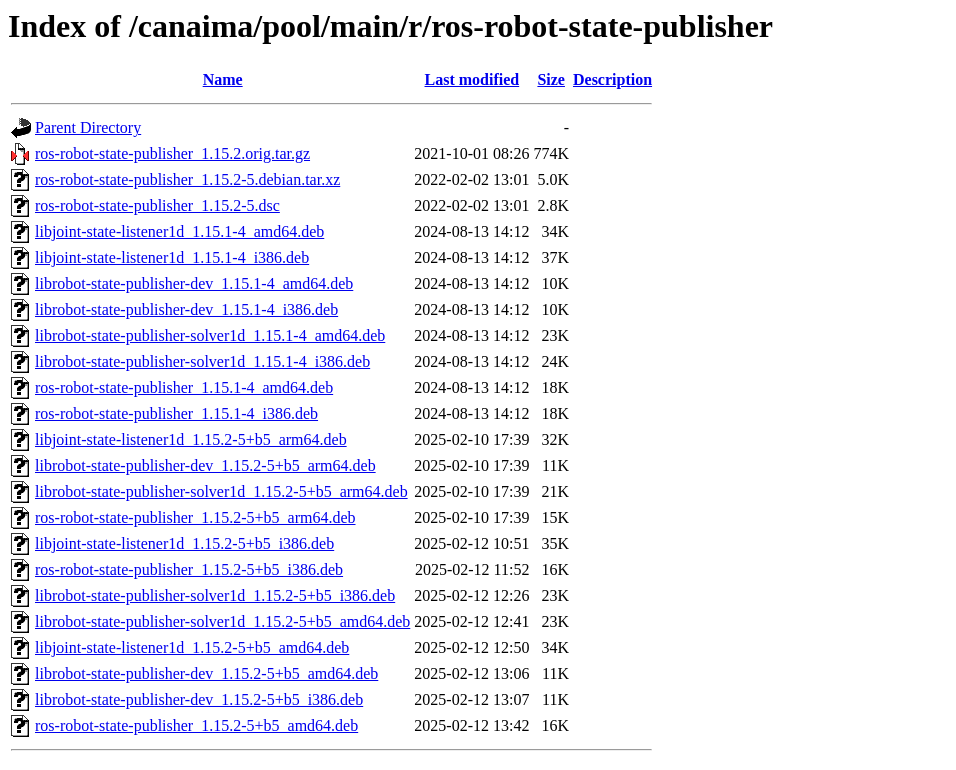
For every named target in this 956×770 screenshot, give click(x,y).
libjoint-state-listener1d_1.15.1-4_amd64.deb (179, 231)
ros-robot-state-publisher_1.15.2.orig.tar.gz (172, 153)
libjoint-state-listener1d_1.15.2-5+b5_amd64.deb (192, 647)
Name (223, 79)
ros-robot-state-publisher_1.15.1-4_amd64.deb (184, 387)
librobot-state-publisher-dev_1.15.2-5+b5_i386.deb (199, 699)
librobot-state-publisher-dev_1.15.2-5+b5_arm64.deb (205, 465)
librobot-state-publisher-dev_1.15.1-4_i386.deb (186, 309)
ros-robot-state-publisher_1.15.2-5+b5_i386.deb (189, 569)
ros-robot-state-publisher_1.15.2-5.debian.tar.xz (187, 179)
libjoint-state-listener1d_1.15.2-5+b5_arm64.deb (191, 439)
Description (612, 79)
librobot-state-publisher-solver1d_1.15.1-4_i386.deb (202, 361)
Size (551, 79)
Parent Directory (88, 127)
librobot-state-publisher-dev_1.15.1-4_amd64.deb (194, 283)
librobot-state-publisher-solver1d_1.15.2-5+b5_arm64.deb (221, 491)
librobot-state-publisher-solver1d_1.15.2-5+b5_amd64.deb (222, 621)
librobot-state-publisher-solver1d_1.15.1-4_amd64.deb (210, 335)
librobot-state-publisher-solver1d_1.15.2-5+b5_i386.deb (215, 595)
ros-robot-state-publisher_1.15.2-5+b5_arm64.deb (195, 517)
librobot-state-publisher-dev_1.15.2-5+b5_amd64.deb (206, 673)
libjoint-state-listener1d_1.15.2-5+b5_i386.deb (184, 543)
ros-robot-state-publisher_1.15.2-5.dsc (157, 205)
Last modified (472, 79)
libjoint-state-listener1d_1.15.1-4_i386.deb (172, 257)
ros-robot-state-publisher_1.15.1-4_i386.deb (176, 413)
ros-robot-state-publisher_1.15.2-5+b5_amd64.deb (196, 725)
